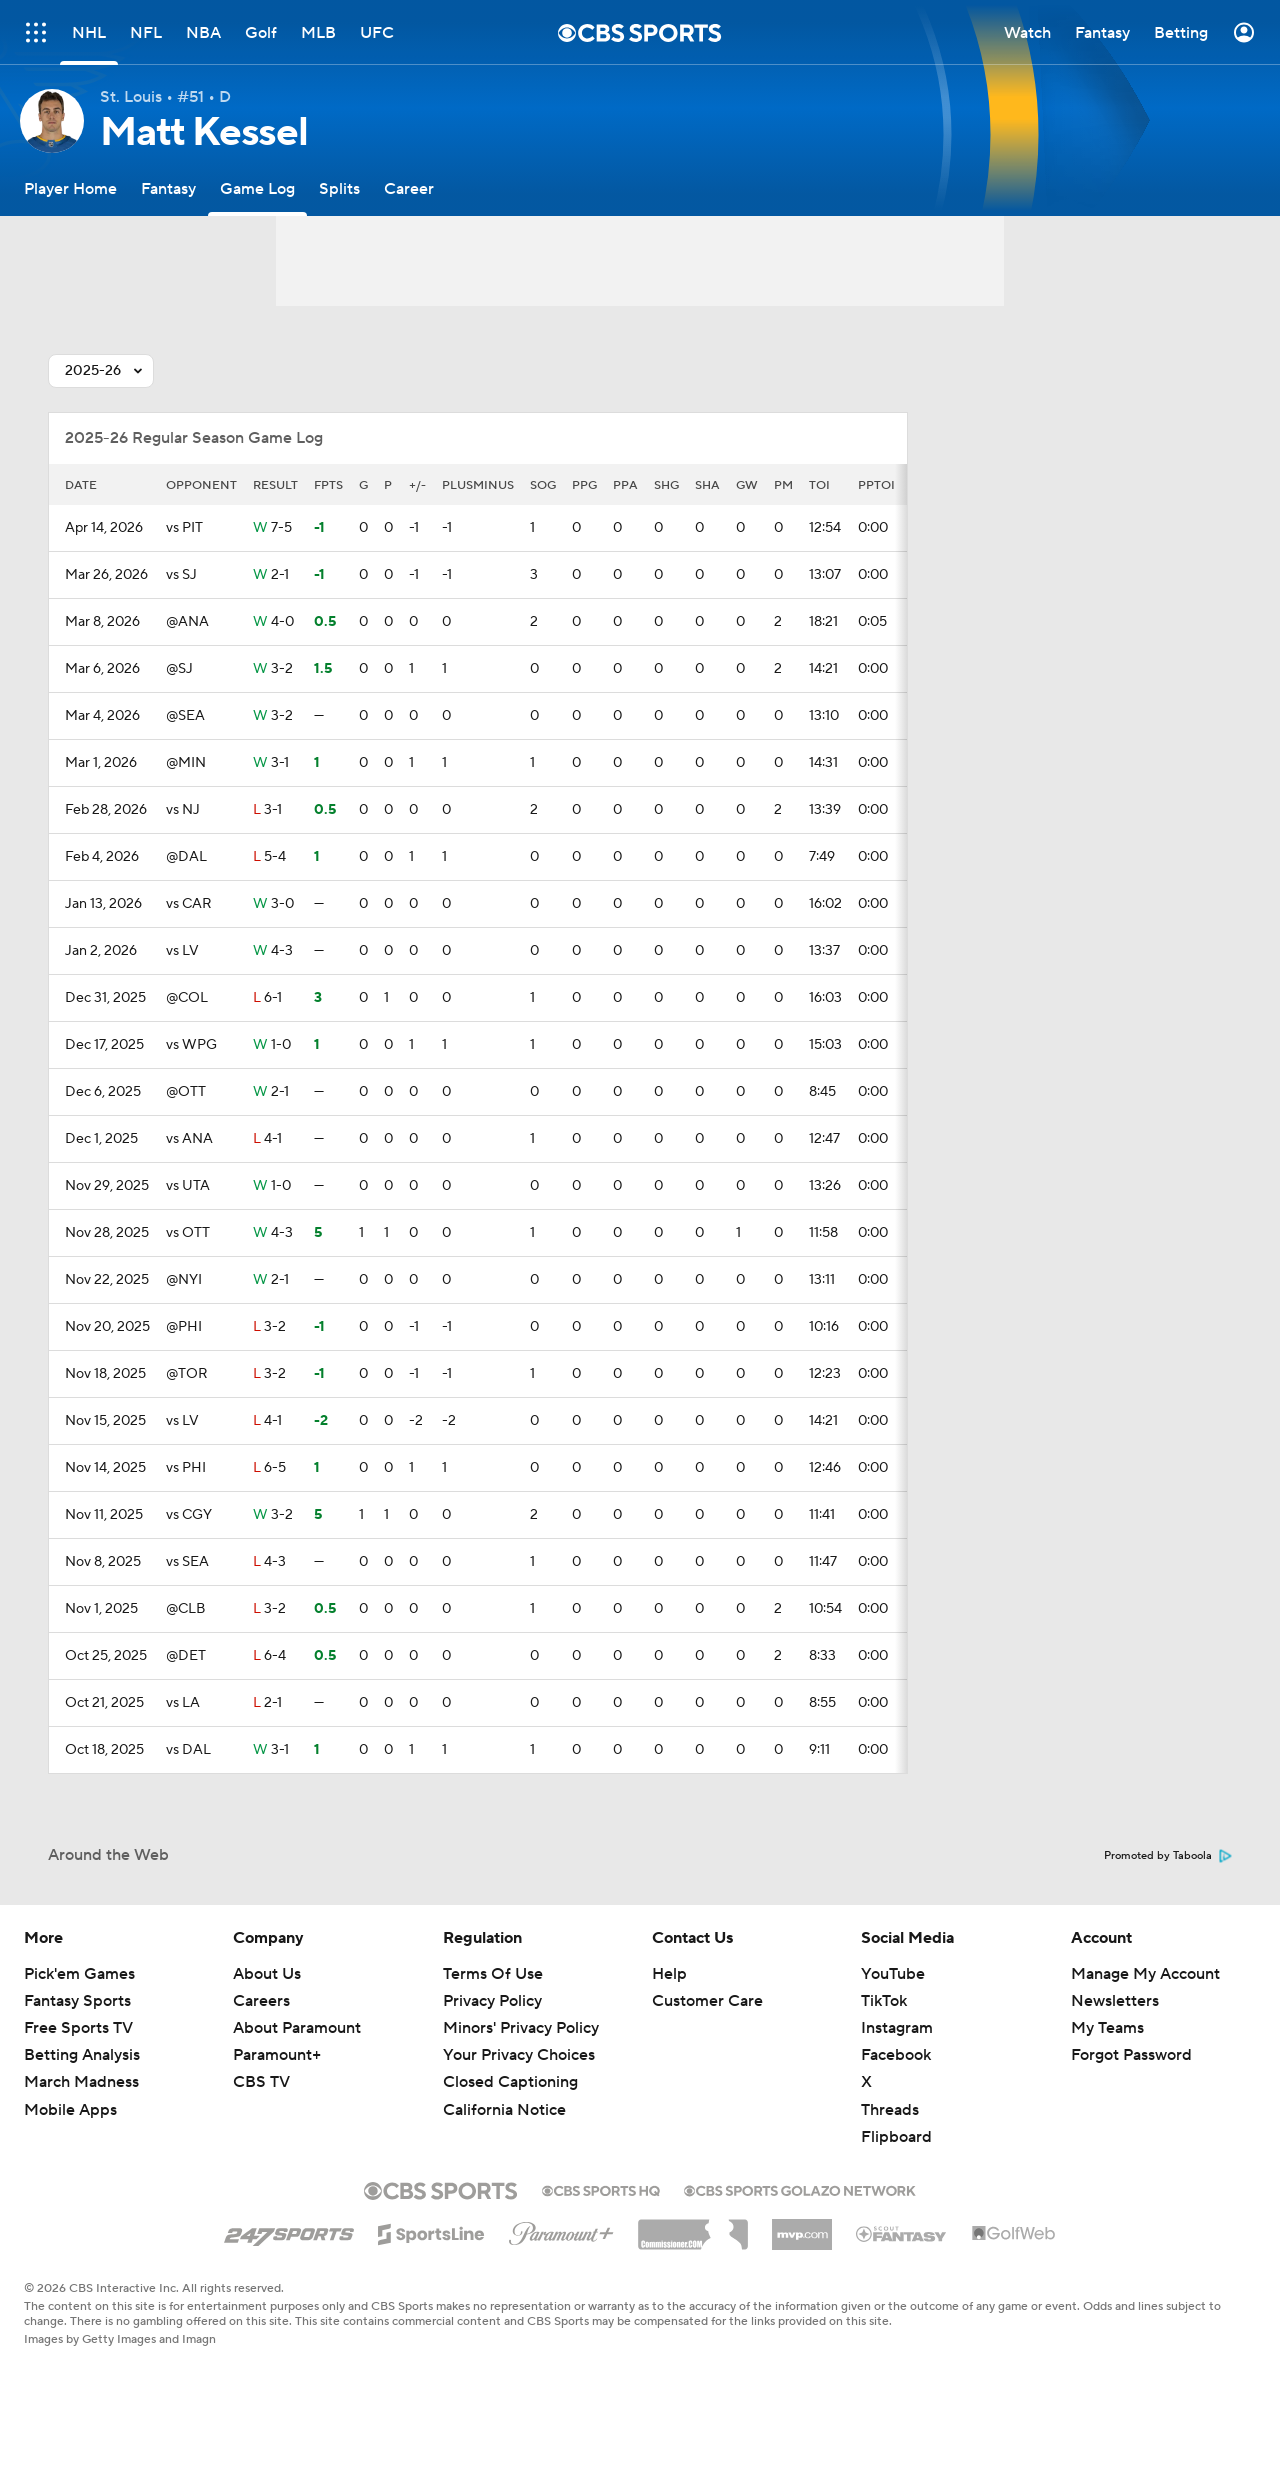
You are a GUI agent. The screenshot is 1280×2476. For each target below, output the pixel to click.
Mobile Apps (70, 2110)
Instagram (897, 2028)
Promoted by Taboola (1168, 1856)
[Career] (409, 188)
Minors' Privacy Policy (521, 2028)
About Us (267, 1974)
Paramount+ (277, 2055)
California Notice (504, 2110)
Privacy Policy (492, 2001)
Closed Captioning (510, 2082)
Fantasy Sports (77, 2001)
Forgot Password (1131, 2055)
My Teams (1107, 2028)
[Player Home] (70, 188)
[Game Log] (257, 188)
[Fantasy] (168, 188)
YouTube (893, 1974)
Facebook (896, 2055)
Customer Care (707, 2001)
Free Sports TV (78, 2028)
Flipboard (896, 2137)
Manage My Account (1145, 1974)
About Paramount (297, 2028)
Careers (261, 2001)
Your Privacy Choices (519, 2055)
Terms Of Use (493, 1974)
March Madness (81, 2082)
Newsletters (1115, 2001)
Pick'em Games (79, 1974)
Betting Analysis (82, 2055)
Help (669, 1974)
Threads (890, 2110)
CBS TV (261, 2082)
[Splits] (339, 188)
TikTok (884, 2001)
